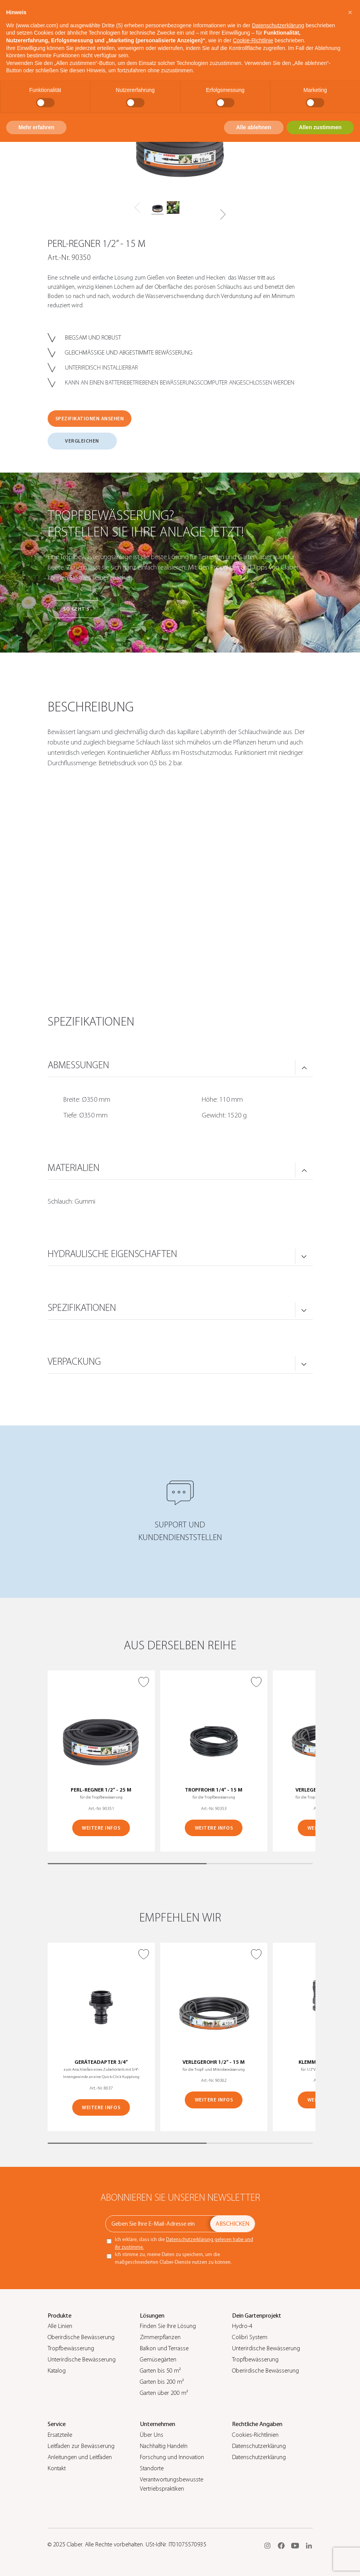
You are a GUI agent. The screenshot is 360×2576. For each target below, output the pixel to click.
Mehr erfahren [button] (36, 127)
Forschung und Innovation (172, 2457)
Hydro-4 (242, 2326)
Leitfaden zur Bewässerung (81, 2446)
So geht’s (76, 609)
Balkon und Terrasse (164, 2348)
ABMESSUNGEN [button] (78, 1065)
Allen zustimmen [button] (320, 127)
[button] (223, 214)
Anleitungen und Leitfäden (80, 2457)
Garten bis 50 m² (160, 2370)
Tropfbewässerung (71, 2348)
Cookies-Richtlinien (255, 2434)
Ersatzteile (60, 2434)
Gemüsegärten (158, 2359)
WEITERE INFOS (101, 1828)
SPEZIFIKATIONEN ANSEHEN (89, 418)
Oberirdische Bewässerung (81, 2337)
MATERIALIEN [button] (74, 1168)
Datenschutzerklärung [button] (278, 25)
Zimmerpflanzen (160, 2337)
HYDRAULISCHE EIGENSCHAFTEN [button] (112, 1254)
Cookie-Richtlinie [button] (253, 40)
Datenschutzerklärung (259, 2446)
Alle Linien (60, 2326)
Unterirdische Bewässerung (82, 2359)
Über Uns (151, 2434)
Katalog (57, 2370)
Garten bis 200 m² (162, 2381)
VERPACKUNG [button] (74, 1361)
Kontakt (57, 2468)
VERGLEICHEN (82, 441)
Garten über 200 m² (164, 2393)
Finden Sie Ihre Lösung (168, 2326)
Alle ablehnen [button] (253, 127)
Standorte (152, 2468)
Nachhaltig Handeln (163, 2446)
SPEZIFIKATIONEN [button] (82, 1308)
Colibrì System (249, 2337)
